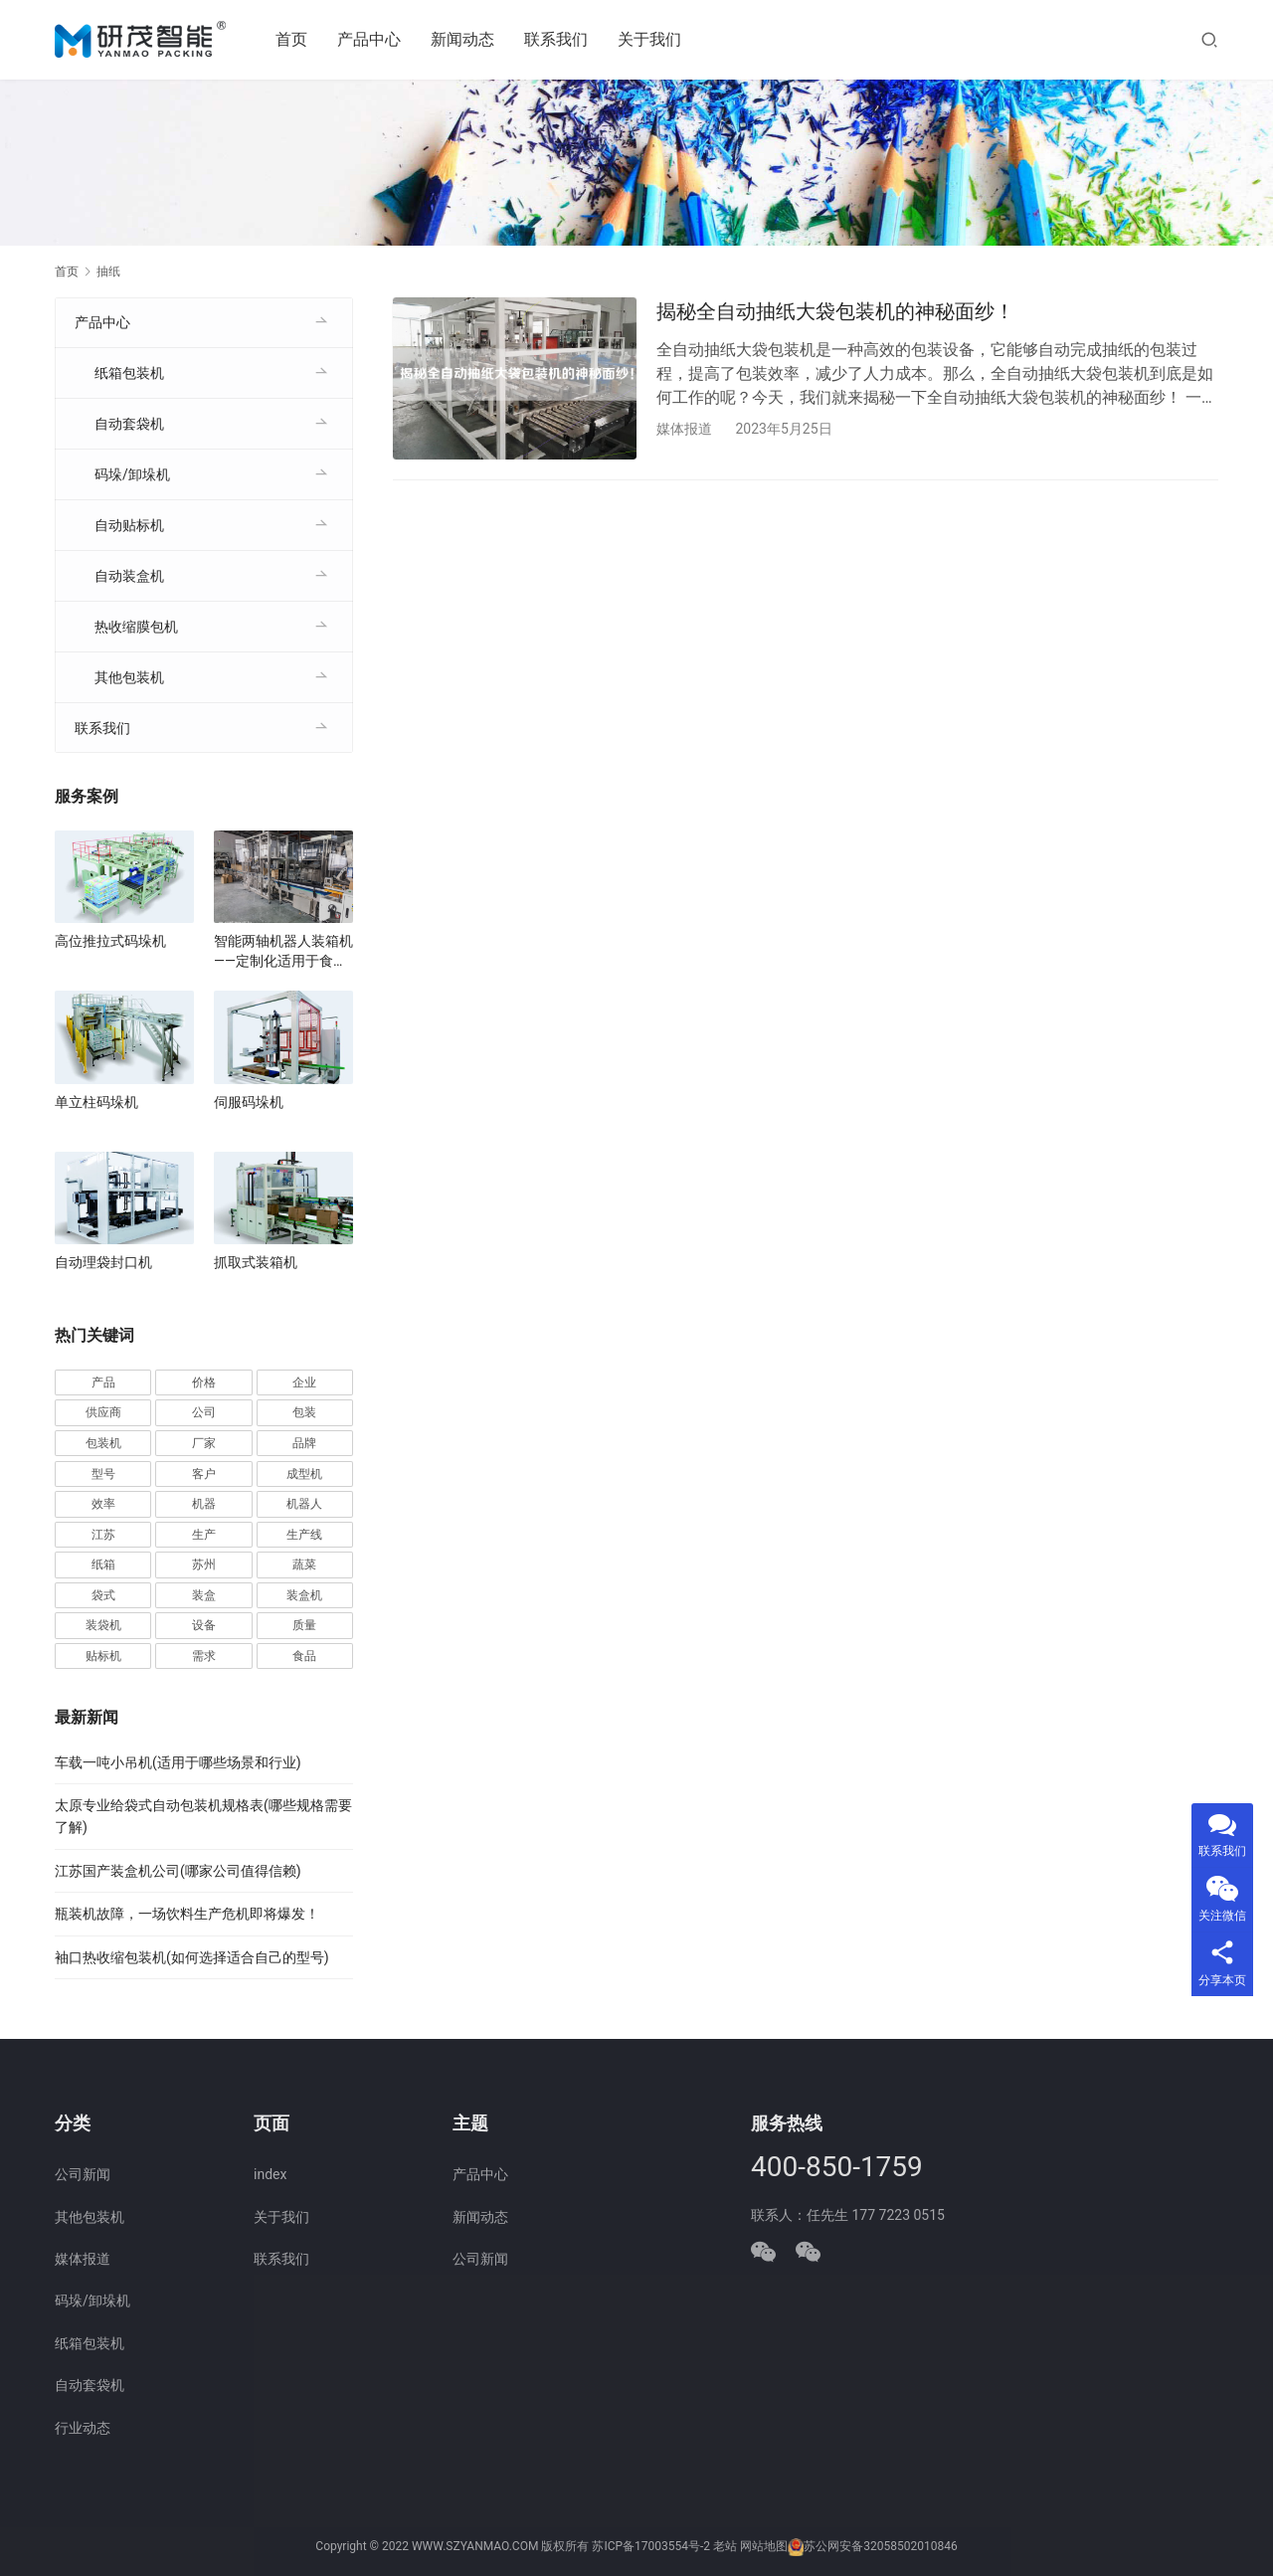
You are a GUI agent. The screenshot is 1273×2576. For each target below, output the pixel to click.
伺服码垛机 (248, 1102)
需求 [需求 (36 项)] (204, 1656)
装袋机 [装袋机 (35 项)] (103, 1625)
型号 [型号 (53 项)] (103, 1474)
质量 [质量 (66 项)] (304, 1625)
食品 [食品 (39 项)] (304, 1656)
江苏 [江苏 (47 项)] (103, 1535)
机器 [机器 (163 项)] (204, 1504)
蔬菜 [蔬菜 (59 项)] (304, 1564)
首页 (292, 39)
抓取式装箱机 (255, 1262)
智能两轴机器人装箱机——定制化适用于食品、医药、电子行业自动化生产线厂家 (283, 952)
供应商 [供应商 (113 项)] (103, 1412)
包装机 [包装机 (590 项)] (103, 1443)
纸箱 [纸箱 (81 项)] (103, 1564)
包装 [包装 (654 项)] (304, 1412)
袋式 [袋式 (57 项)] (103, 1595)
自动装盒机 (129, 576)
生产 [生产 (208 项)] (204, 1535)
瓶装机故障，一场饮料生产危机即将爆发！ (187, 1914)
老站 (725, 2546)
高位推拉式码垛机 (110, 941)
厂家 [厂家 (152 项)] (204, 1443)
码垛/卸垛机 (132, 474)
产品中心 (370, 39)
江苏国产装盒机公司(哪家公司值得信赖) (178, 1871)
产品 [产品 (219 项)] (103, 1382)
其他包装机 (129, 677)
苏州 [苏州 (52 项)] (204, 1564)
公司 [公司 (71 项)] (204, 1412)
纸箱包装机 (129, 373)
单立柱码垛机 (96, 1102)
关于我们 (650, 39)
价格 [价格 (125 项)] (204, 1382)
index (270, 2174)
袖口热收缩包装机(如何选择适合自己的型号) (192, 1957)
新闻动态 (463, 39)
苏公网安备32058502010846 (880, 2546)
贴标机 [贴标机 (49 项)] (103, 1656)
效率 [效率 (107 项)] (103, 1504)
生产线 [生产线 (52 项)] (304, 1535)
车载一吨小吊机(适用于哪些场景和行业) (178, 1762)
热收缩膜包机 (136, 627)
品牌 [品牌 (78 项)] (304, 1443)
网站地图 (764, 2546)
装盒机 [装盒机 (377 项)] (304, 1595)
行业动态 (82, 2428)
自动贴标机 (129, 525)
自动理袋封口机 (103, 1262)
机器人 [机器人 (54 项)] (304, 1504)
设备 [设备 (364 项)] (204, 1625)
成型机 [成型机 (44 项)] (304, 1474)
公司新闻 (82, 2174)
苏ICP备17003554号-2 (651, 2546)
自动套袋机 (129, 424)
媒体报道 (684, 429)
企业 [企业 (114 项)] (304, 1382)
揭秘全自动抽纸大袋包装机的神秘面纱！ (835, 311)
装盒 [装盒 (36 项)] (204, 1595)
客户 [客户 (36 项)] (204, 1474)
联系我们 (557, 39)
